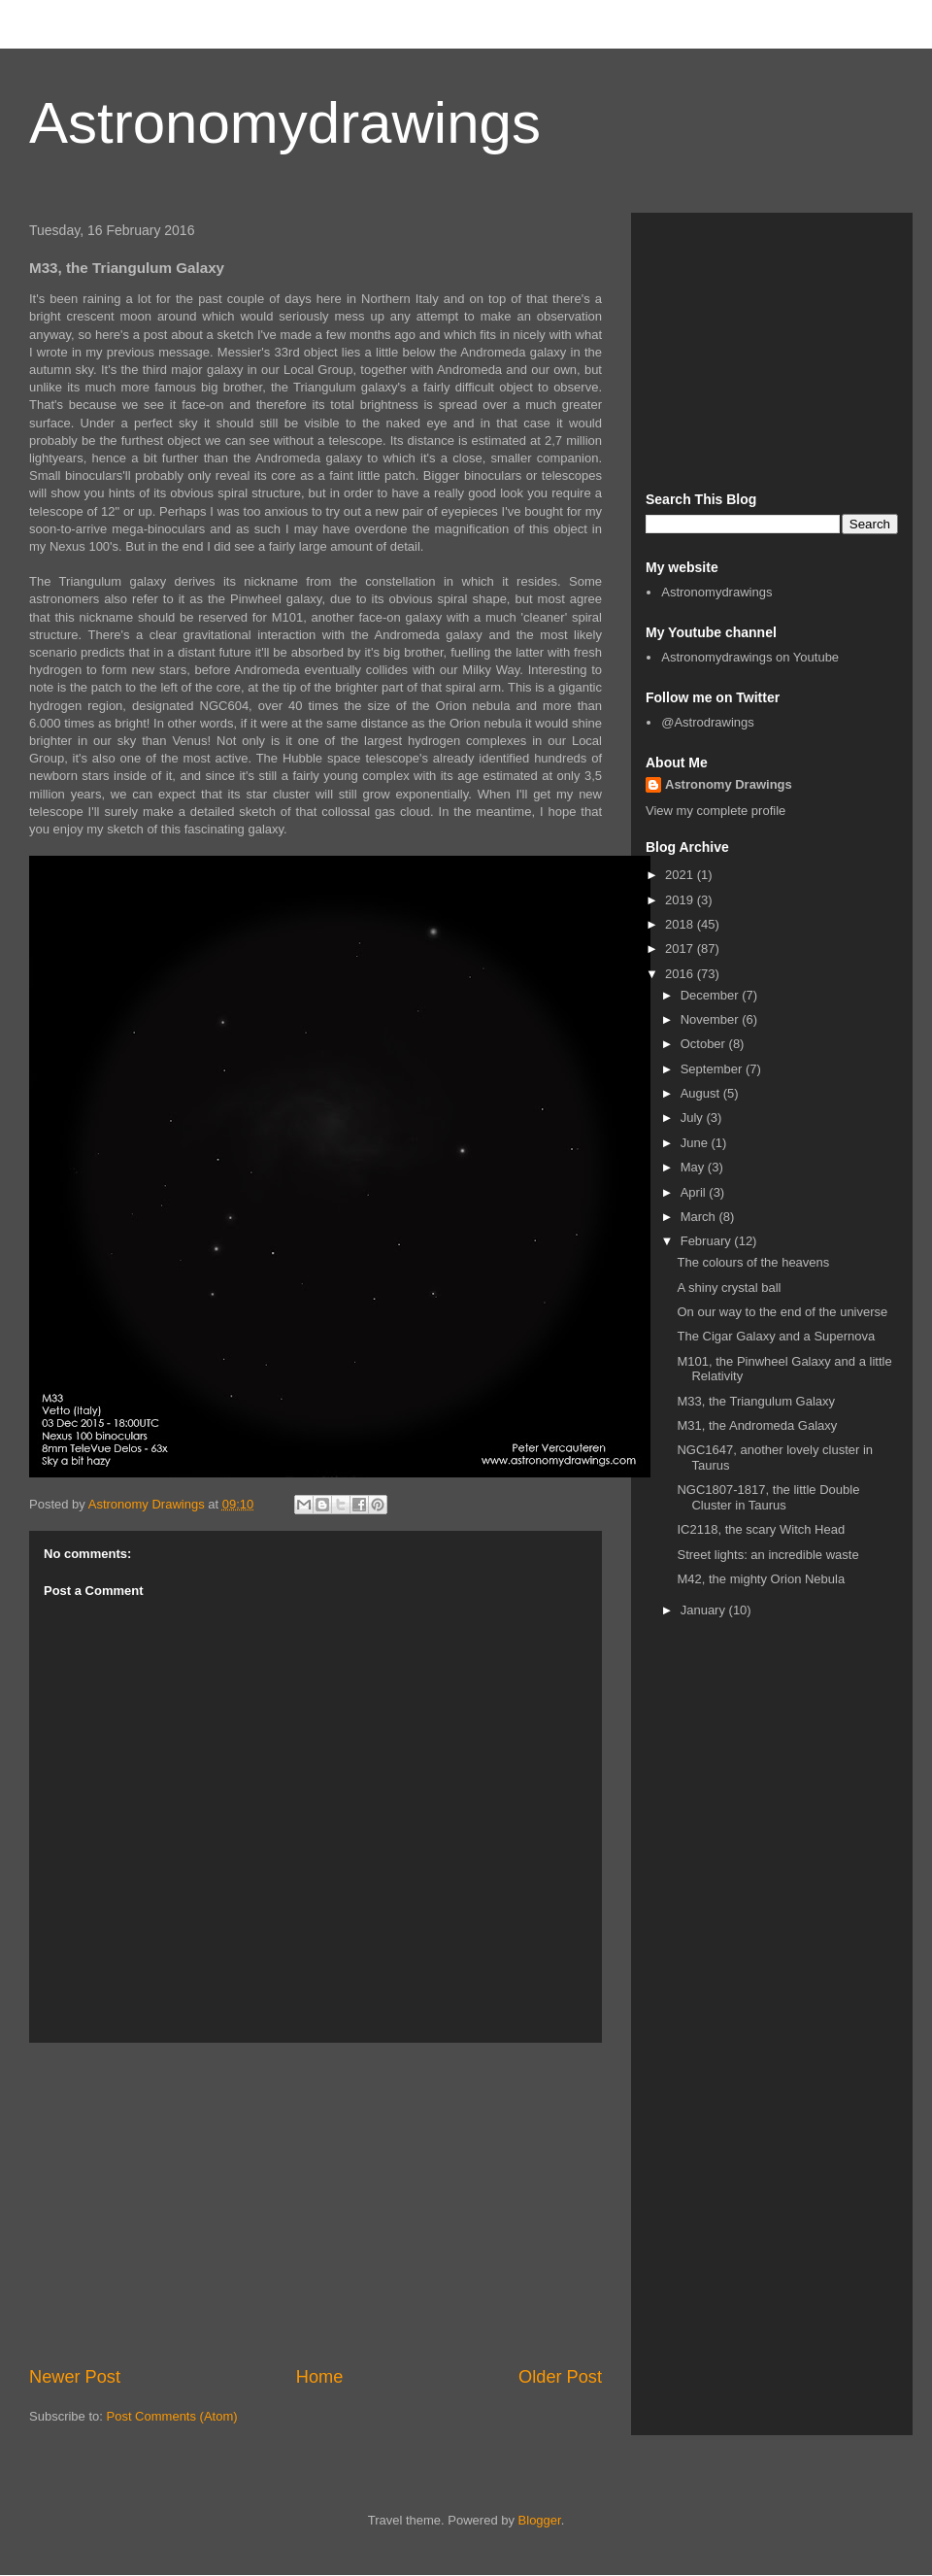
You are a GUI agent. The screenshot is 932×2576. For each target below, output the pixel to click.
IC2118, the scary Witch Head (761, 1529)
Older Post (560, 2377)
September (713, 1069)
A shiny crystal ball (729, 1287)
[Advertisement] (315, 2204)
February (708, 1241)
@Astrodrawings (707, 722)
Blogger (539, 2520)
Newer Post (74, 2377)
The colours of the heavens (753, 1262)
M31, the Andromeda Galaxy (757, 1425)
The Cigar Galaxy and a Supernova (776, 1336)
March (700, 1216)
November (712, 1019)
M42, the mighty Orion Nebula (761, 1579)
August (702, 1093)
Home (320, 2377)
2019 (681, 900)
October (705, 1043)
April (695, 1192)
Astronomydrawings (285, 122)
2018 (681, 924)
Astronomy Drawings (728, 784)
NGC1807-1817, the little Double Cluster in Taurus (768, 1497)
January (705, 1610)
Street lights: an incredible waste (767, 1554)
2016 (681, 973)
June (696, 1142)
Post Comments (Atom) (172, 2416)
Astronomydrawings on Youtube (750, 657)
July (694, 1117)
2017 (681, 948)
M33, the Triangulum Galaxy (756, 1401)
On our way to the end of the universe (782, 1312)
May (694, 1167)
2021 (681, 874)
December (712, 995)
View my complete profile (715, 810)
